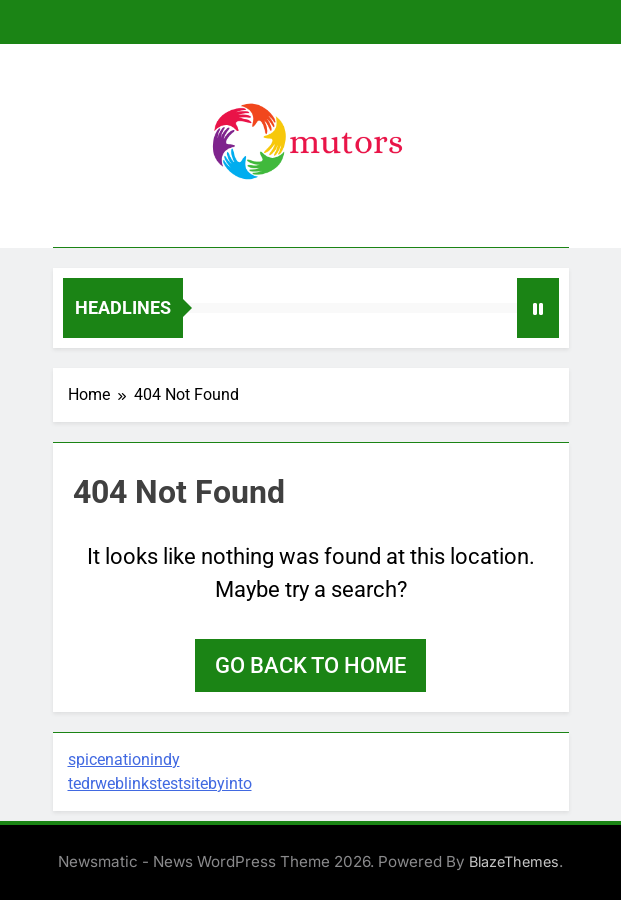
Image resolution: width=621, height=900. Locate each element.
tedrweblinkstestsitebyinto (160, 783)
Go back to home (310, 665)
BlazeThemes (514, 861)
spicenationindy (124, 759)
